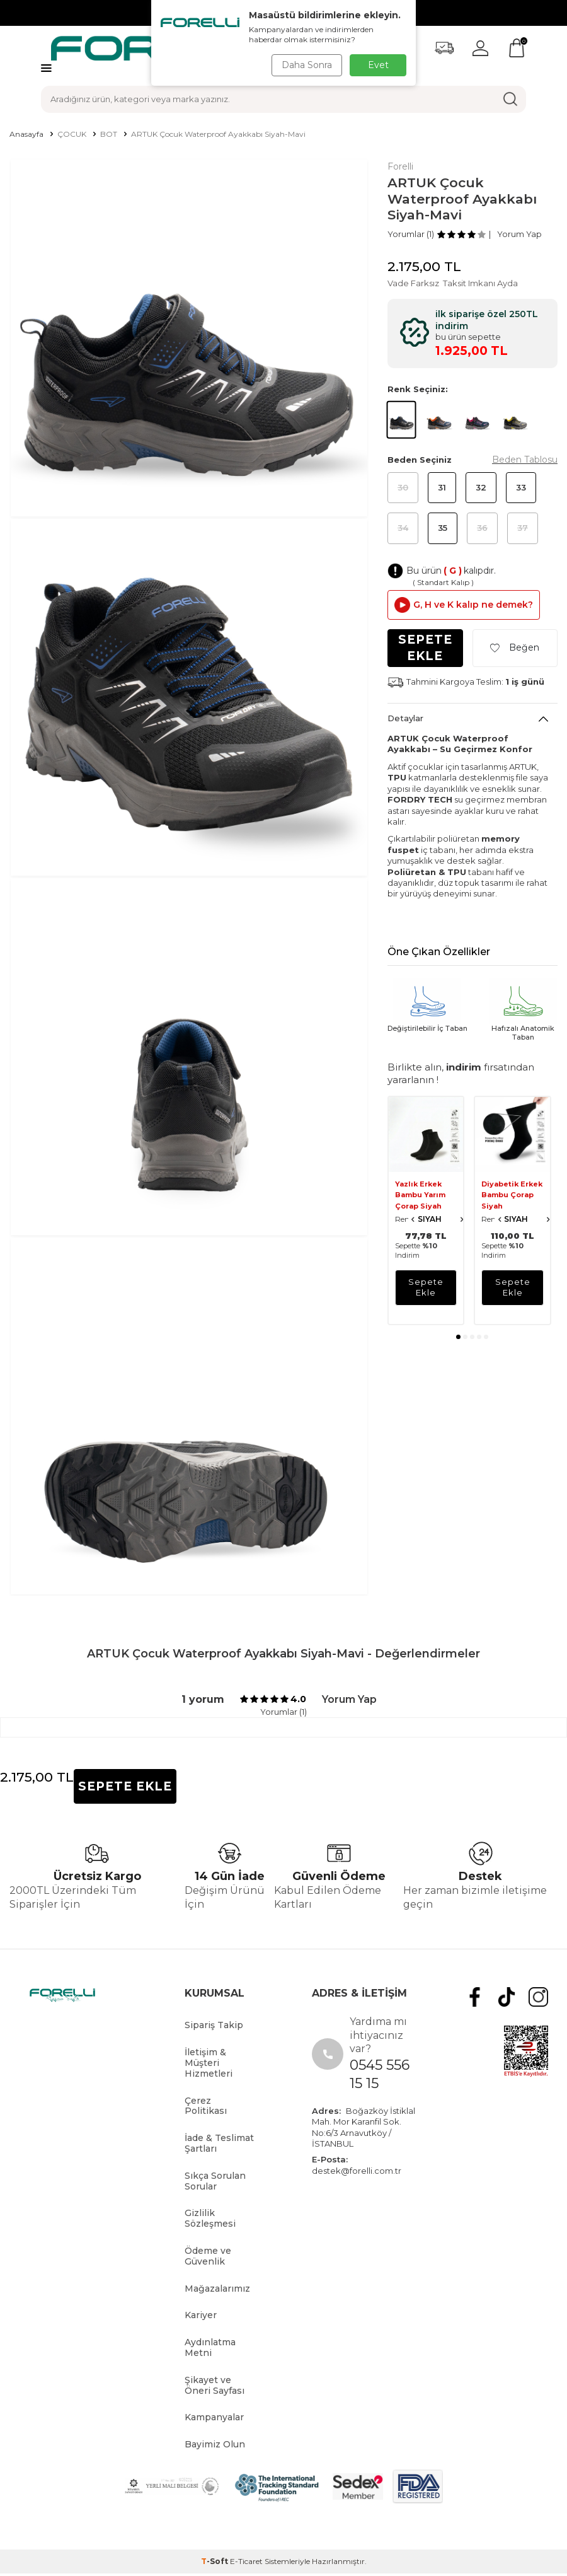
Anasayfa (26, 134)
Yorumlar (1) (410, 234)
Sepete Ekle (425, 647)
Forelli (400, 166)
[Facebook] (483, 1995)
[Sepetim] (516, 47)
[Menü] (46, 68)
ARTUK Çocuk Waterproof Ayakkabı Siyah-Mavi (218, 134)
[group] (189, 338)
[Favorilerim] (444, 47)
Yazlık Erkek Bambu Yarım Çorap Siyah (420, 1195)
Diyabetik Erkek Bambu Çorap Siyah (511, 1195)
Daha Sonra (305, 65)
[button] (458, 1337)
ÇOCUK (71, 134)
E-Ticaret (246, 2561)
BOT (108, 134)
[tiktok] (512, 1995)
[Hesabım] (480, 48)
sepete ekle (426, 1287)
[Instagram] (540, 1995)
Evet (378, 65)
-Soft (215, 2561)
